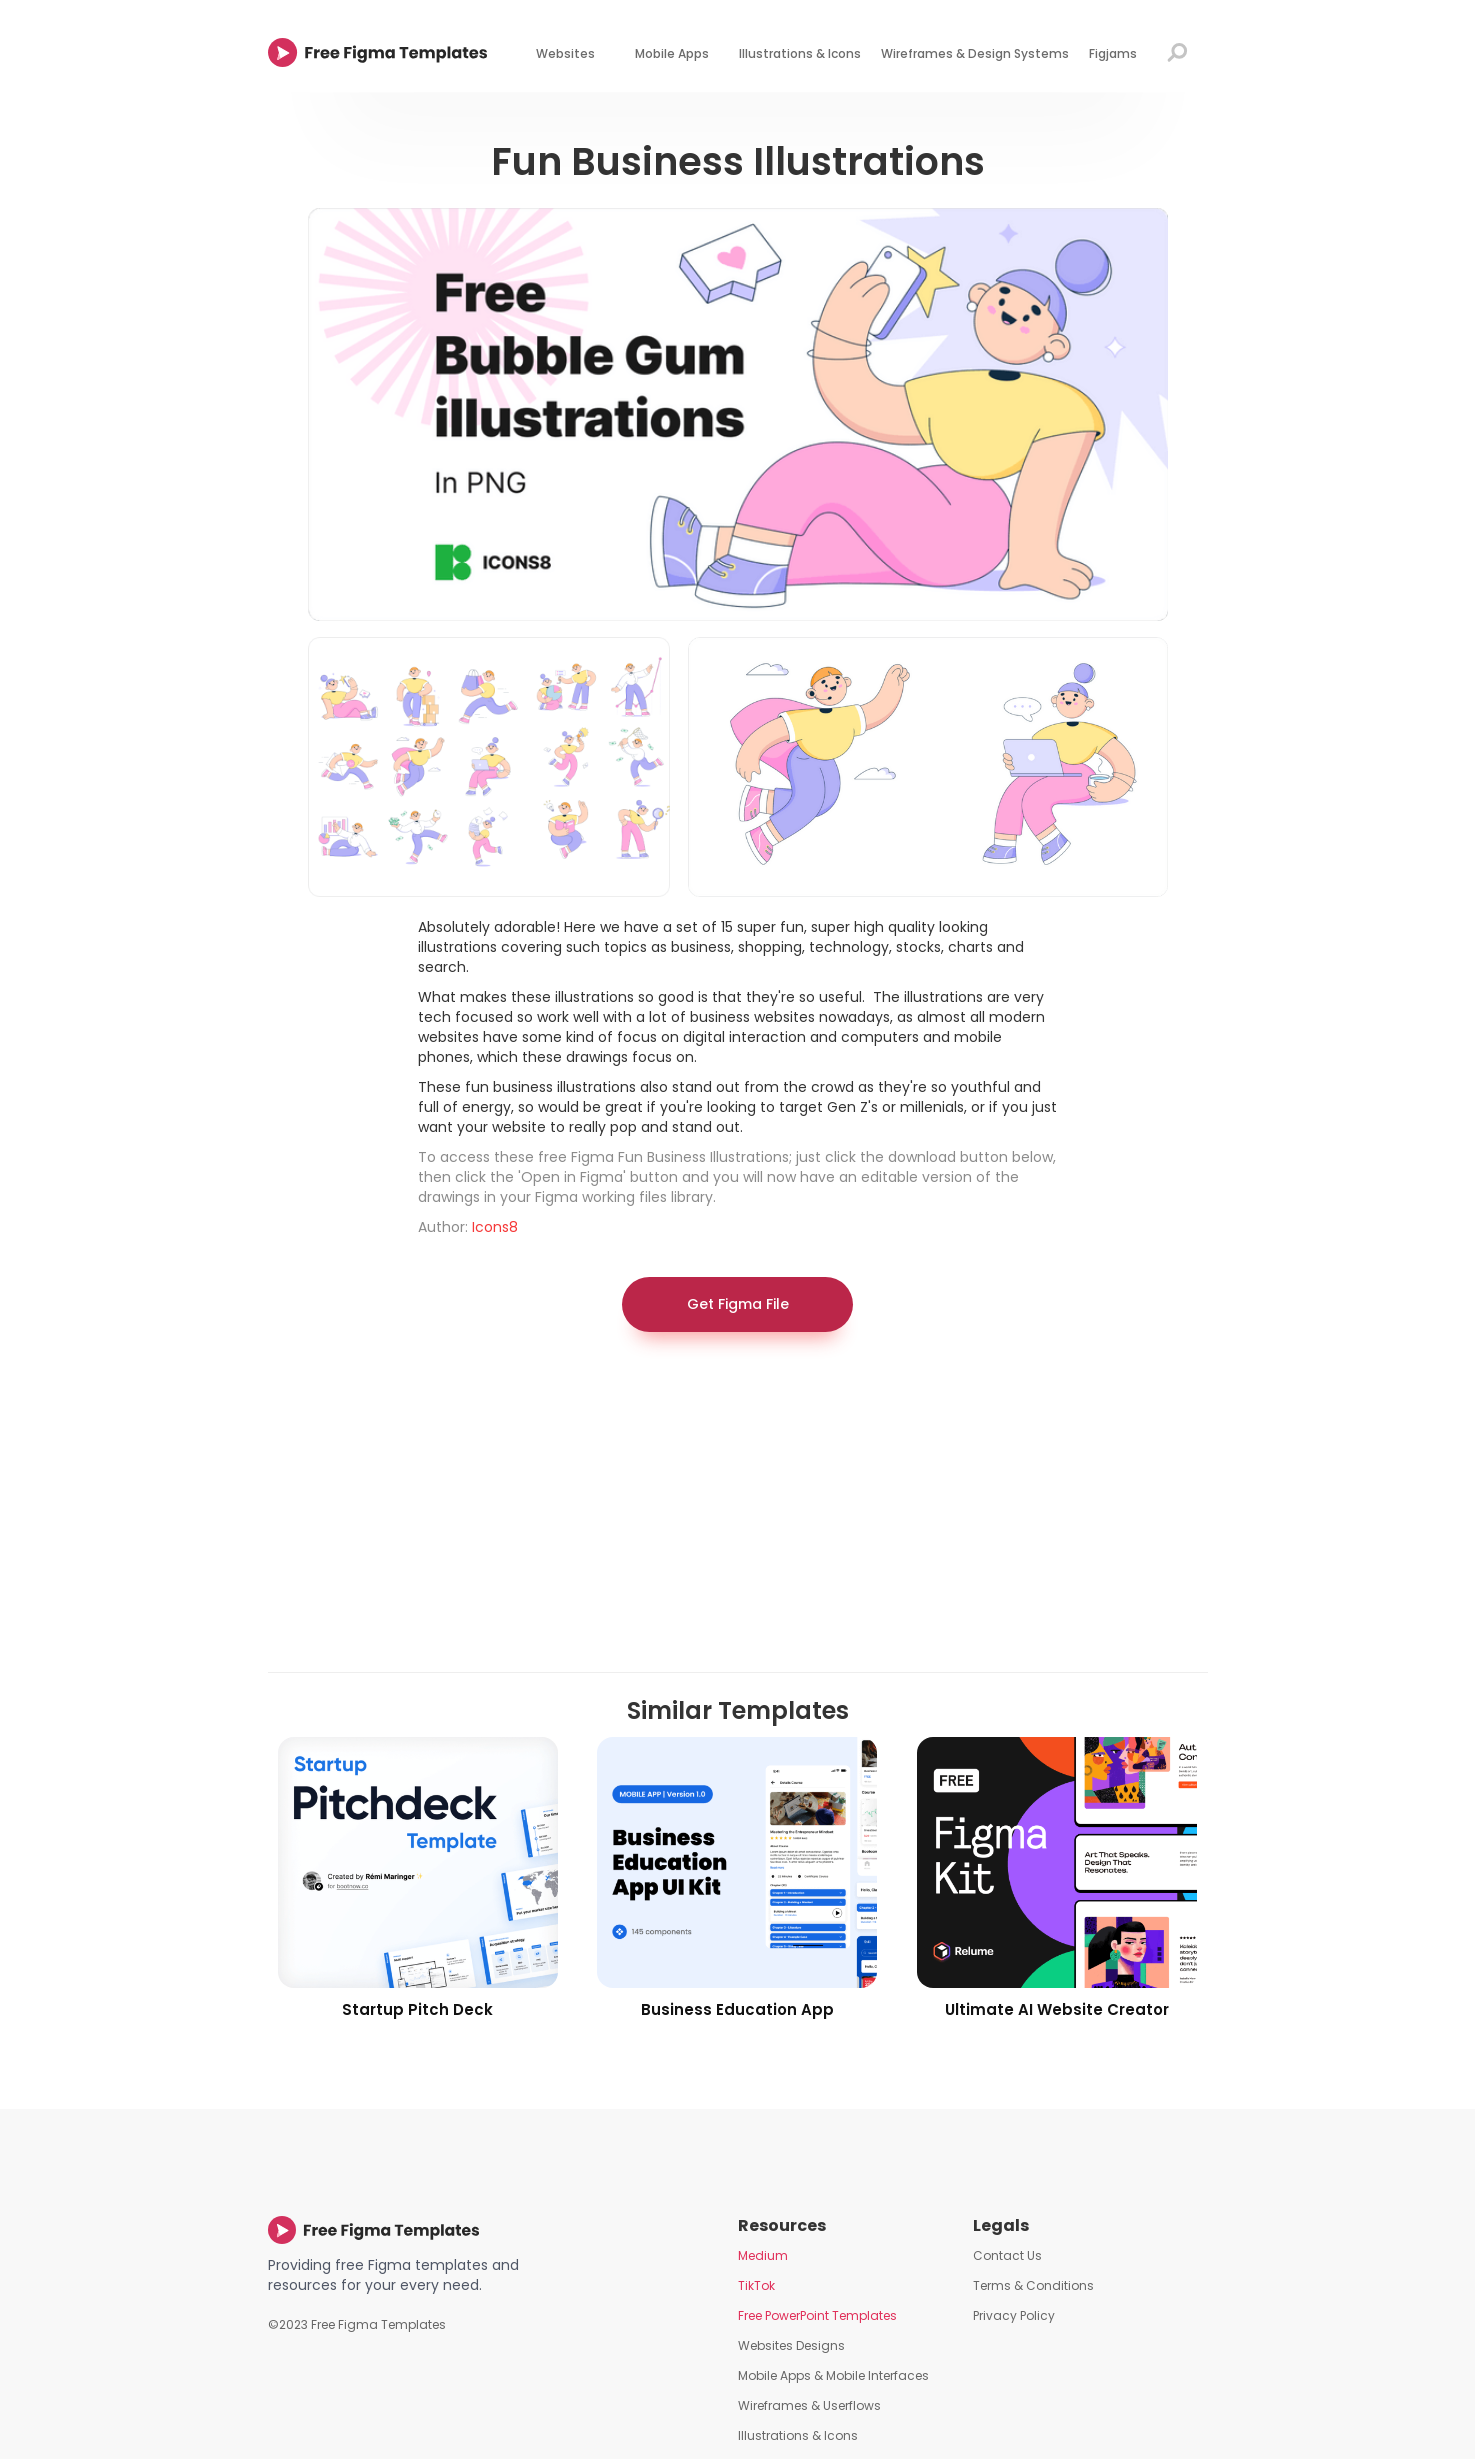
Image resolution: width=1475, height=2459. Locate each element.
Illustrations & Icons (800, 53)
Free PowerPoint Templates (817, 2315)
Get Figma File (738, 1304)
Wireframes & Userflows (809, 2405)
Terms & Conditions (1033, 2285)
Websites (565, 53)
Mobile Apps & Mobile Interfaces (833, 2375)
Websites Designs (791, 2345)
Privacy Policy (1014, 2315)
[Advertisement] (738, 1512)
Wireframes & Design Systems (975, 53)
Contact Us (1007, 2255)
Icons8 (495, 1227)
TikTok (756, 2285)
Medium (763, 2255)
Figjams (1113, 53)
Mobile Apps (672, 53)
